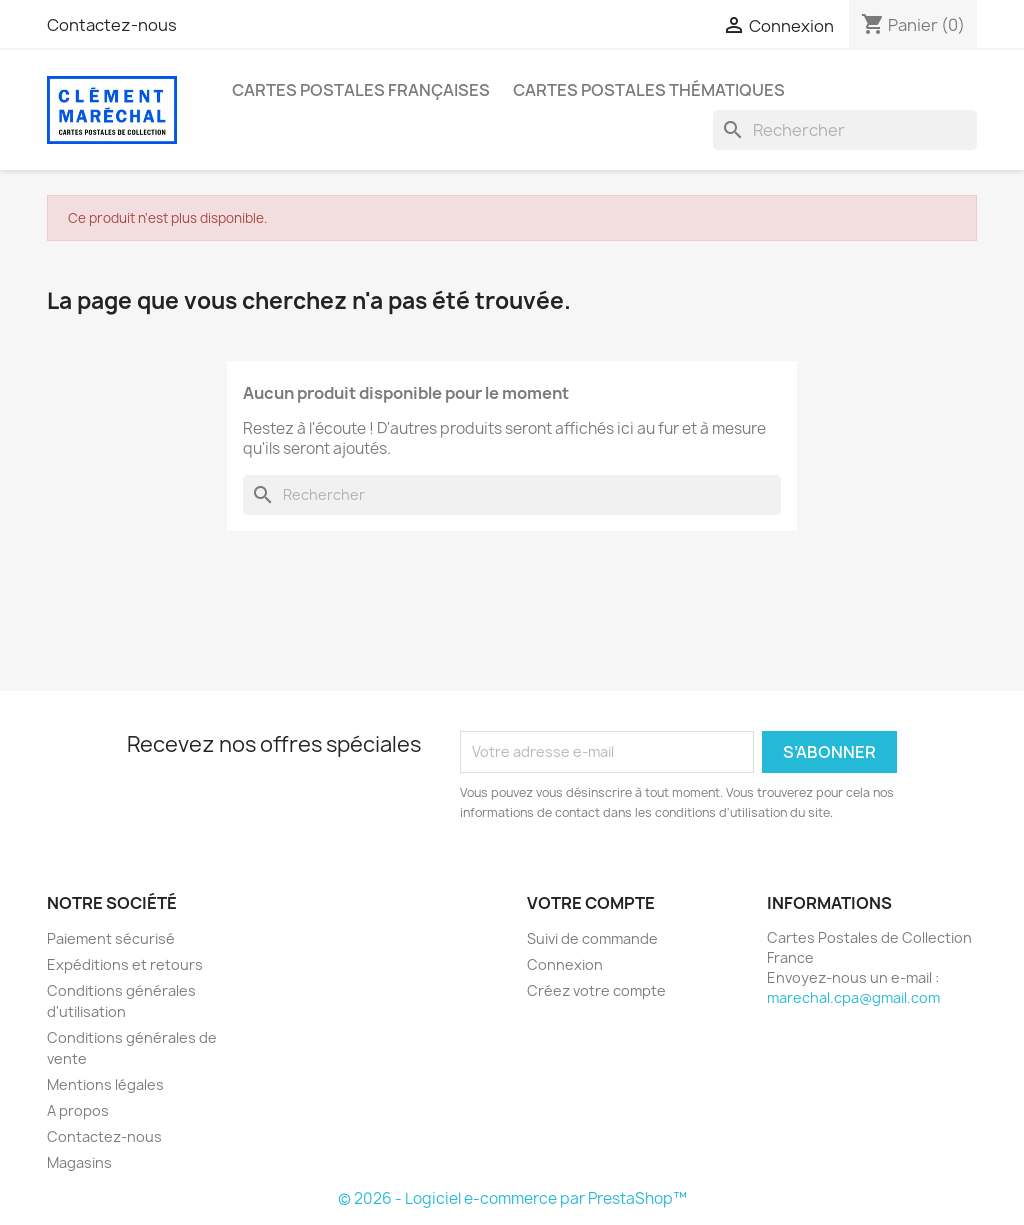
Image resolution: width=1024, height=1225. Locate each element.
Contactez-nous (112, 25)
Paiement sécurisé (111, 938)
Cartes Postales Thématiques (649, 90)
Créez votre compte (596, 990)
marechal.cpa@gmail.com (853, 997)
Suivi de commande (592, 938)
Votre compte (591, 903)
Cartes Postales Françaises (361, 90)
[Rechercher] (845, 130)
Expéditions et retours (125, 964)
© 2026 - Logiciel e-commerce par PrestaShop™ (512, 1198)
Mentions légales (105, 1084)
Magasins (79, 1162)
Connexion (565, 964)
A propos (78, 1110)
